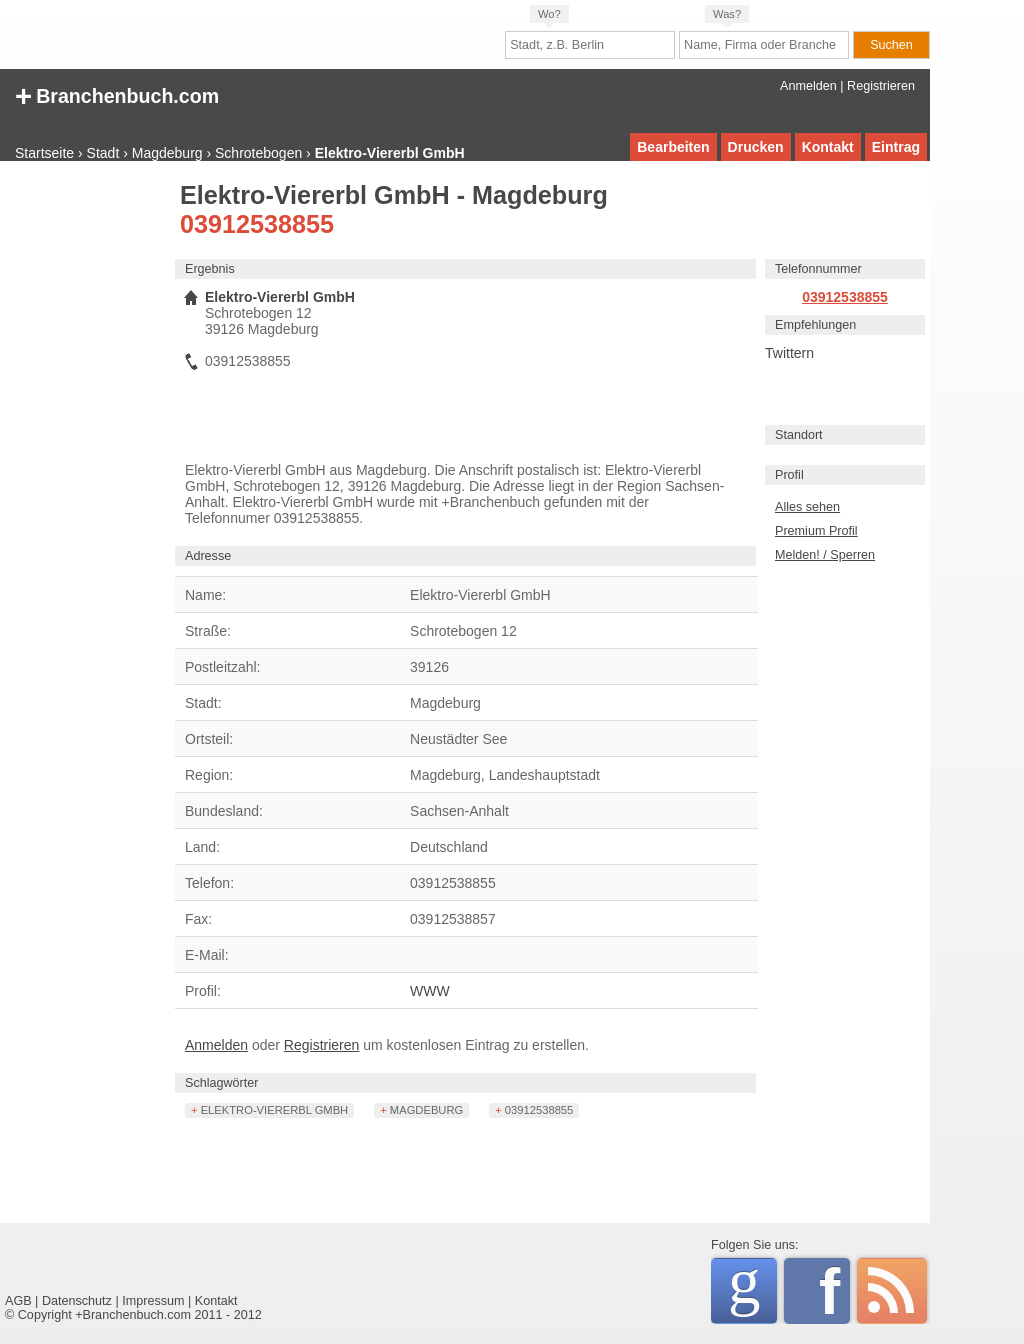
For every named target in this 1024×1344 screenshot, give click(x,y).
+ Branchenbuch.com (117, 94)
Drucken (756, 147)
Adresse (208, 556)
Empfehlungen (815, 325)
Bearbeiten (673, 147)
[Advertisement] (85, 485)
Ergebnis (210, 269)
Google (752, 1287)
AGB (18, 1301)
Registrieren (881, 86)
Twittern (789, 353)
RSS (892, 1291)
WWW (430, 991)
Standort (799, 435)
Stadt (103, 153)
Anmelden (808, 86)
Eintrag (896, 147)
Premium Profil (816, 531)
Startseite (44, 153)
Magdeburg (167, 153)
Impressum (153, 1301)
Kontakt (828, 147)
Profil (789, 475)
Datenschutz (77, 1301)
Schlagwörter (222, 1083)
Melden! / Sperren (825, 555)
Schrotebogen (258, 153)
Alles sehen (807, 507)
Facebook (834, 1291)
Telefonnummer (818, 269)
